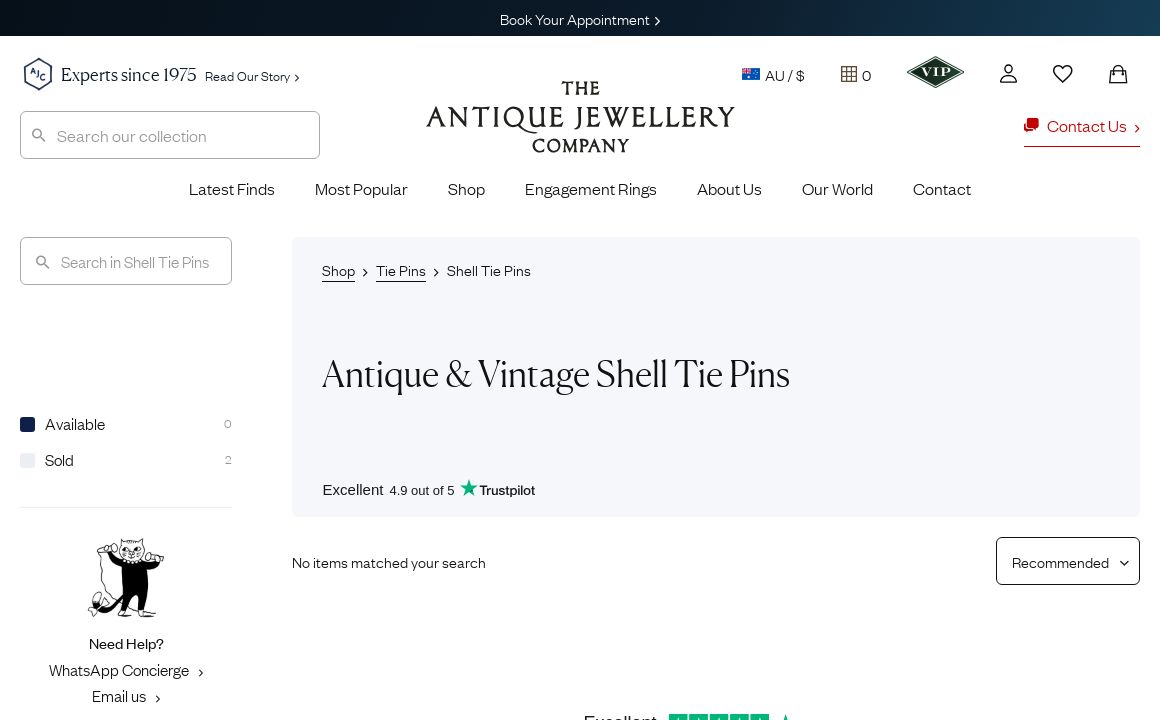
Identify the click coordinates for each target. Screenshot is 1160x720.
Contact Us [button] (1082, 125)
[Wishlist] (1063, 74)
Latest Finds (232, 188)
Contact (942, 188)
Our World (837, 188)
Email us (126, 695)
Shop (466, 188)
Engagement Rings (591, 188)
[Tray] (856, 74)
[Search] (126, 261)
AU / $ (773, 74)
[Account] (1008, 73)
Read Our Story (252, 75)
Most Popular (361, 188)
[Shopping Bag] (1118, 74)
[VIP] (935, 72)
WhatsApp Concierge (126, 669)
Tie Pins (401, 269)
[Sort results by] (1060, 561)
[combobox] (170, 135)
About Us (729, 188)
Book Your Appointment (580, 18)
